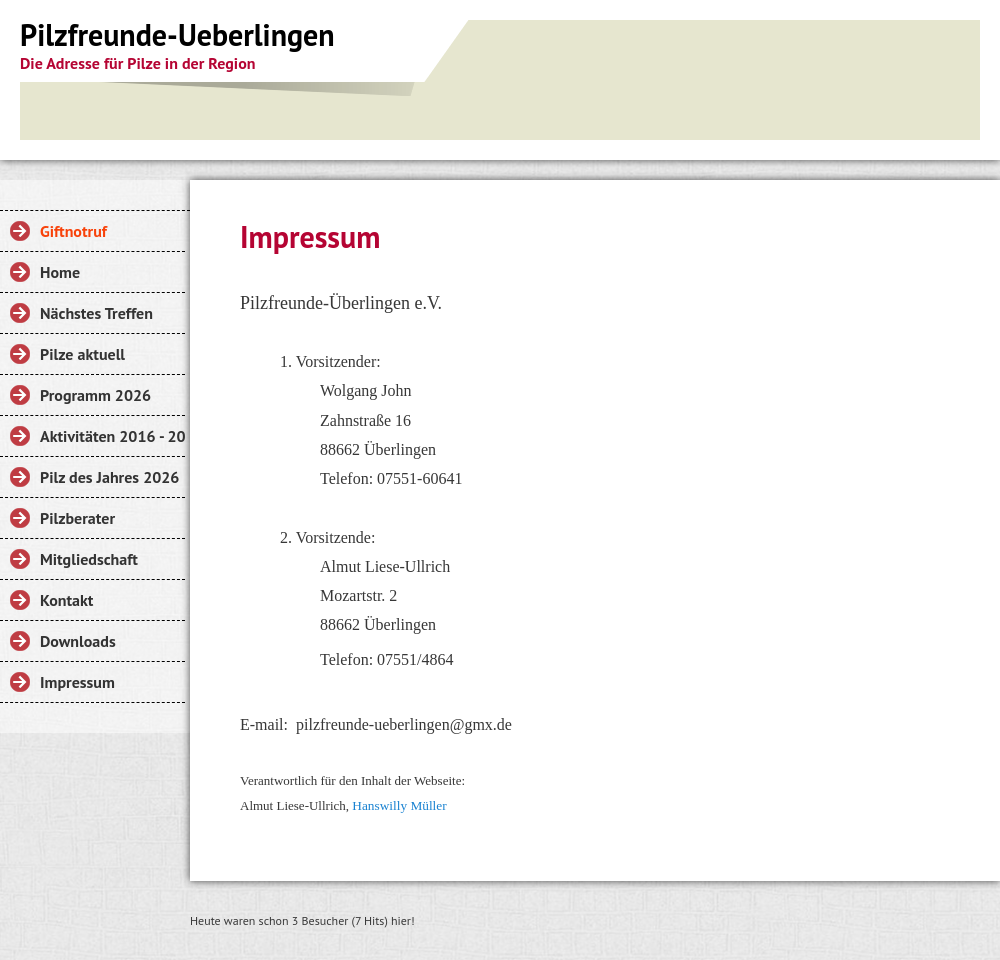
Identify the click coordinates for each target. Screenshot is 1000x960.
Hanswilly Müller (401, 805)
